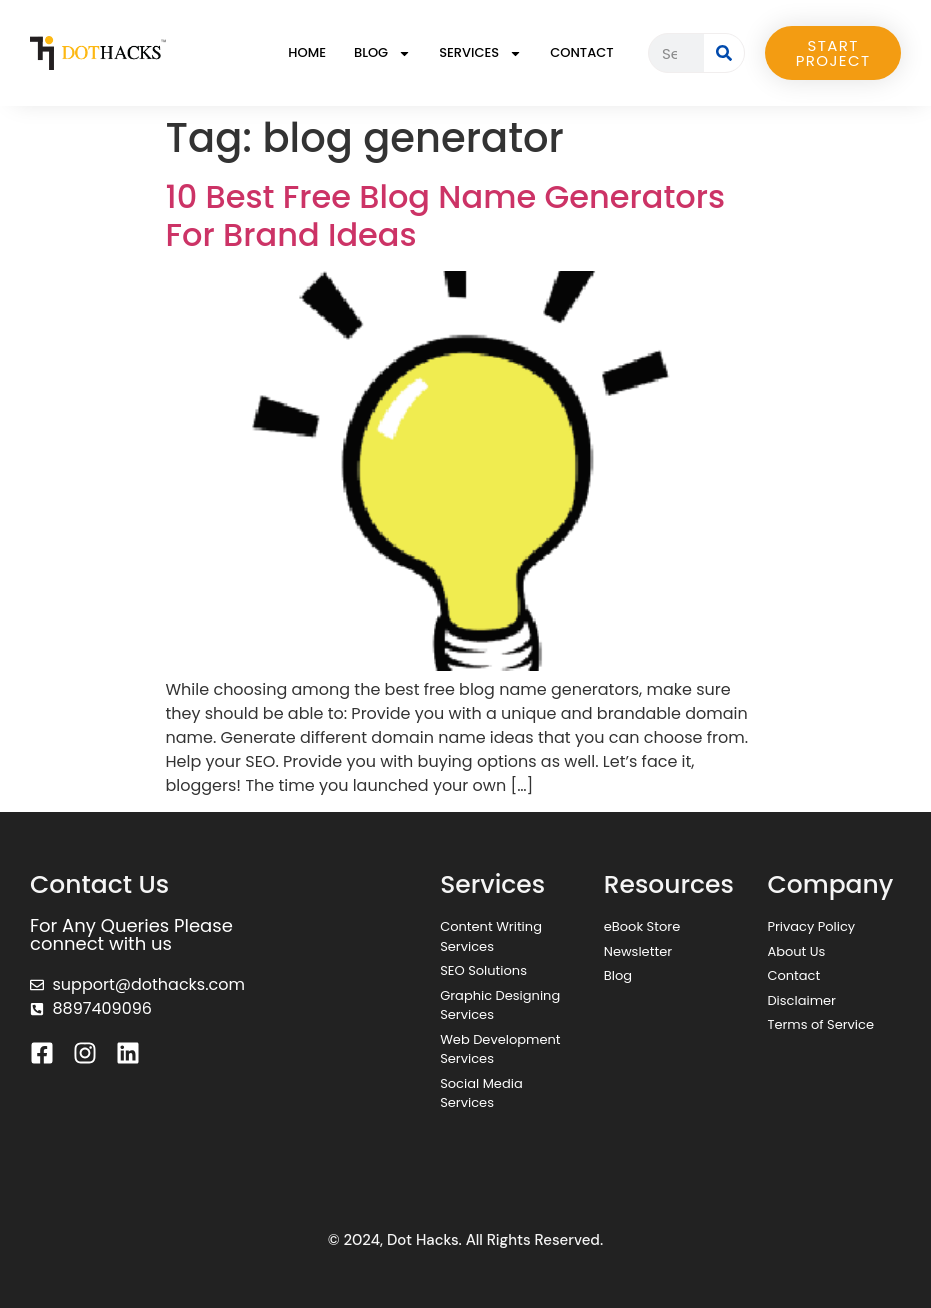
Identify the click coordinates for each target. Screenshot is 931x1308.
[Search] (724, 53)
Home (307, 52)
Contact (581, 52)
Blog (382, 53)
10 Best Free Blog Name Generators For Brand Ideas (446, 215)
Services (480, 53)
